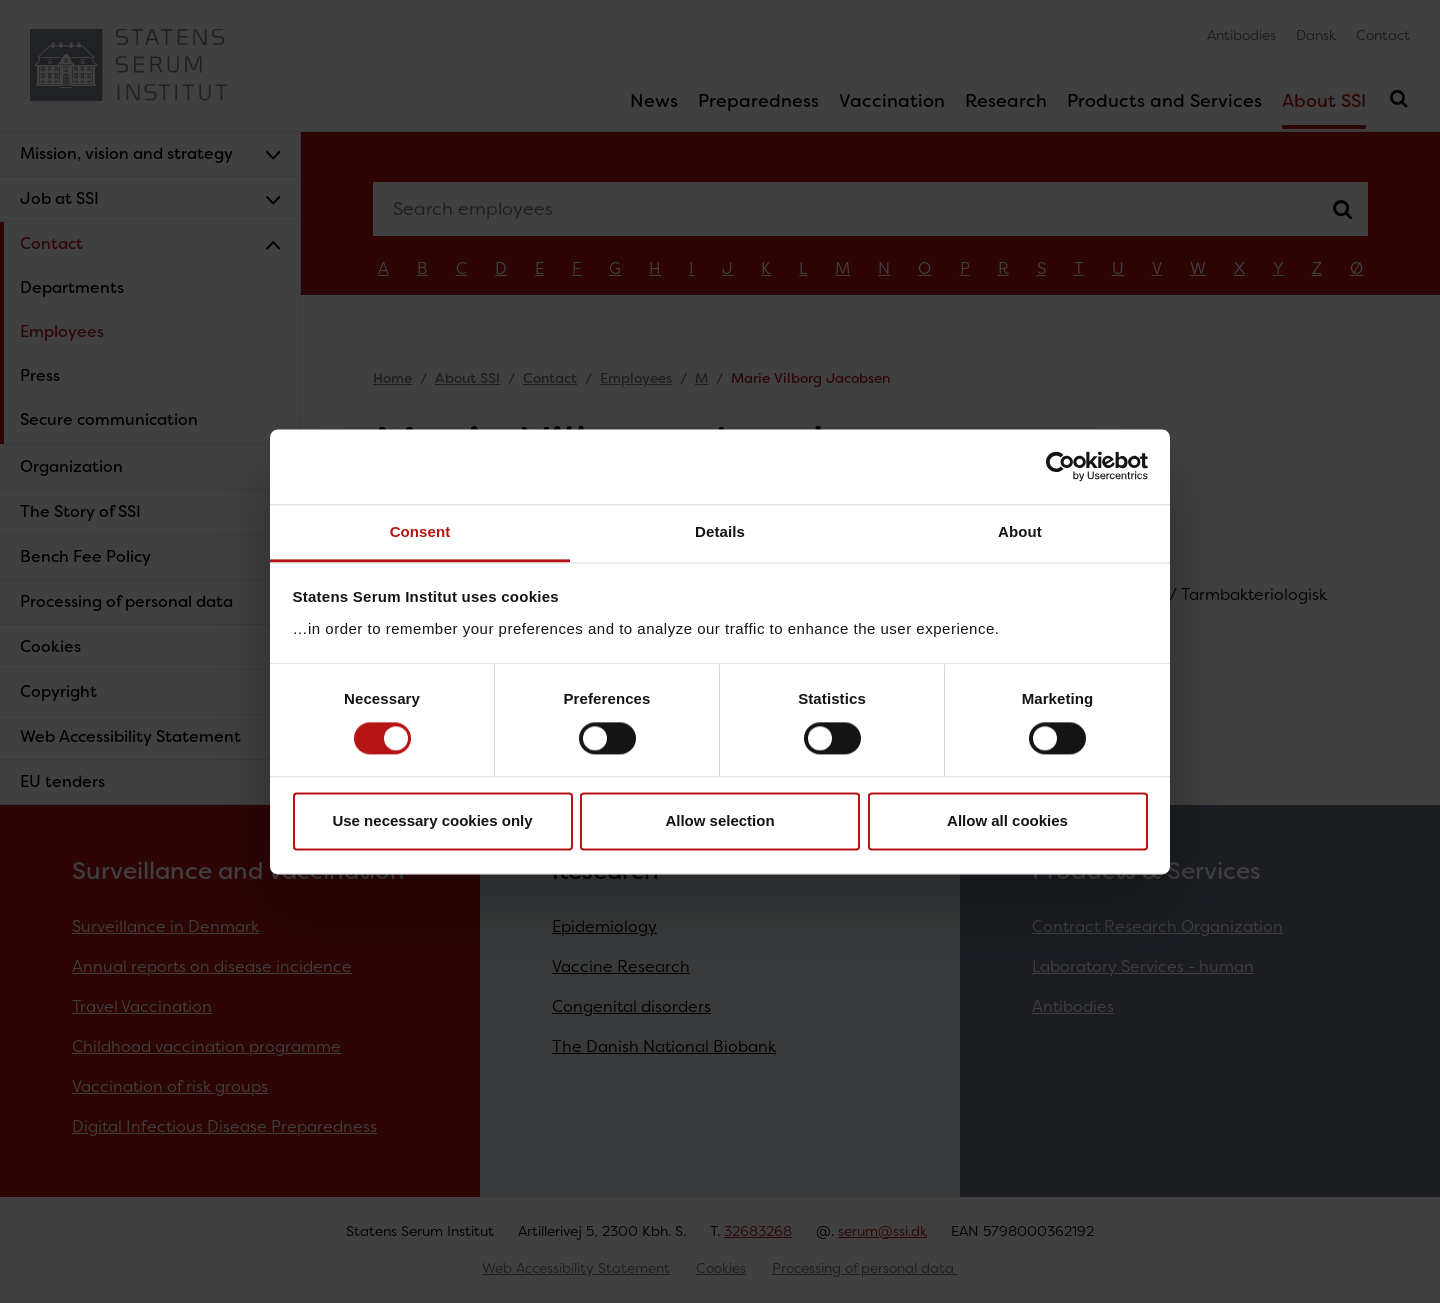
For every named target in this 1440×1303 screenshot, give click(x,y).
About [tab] (1020, 531)
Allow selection (719, 821)
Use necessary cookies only (432, 821)
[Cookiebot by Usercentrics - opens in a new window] (1060, 466)
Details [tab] (720, 531)
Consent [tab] (420, 531)
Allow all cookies (1007, 821)
